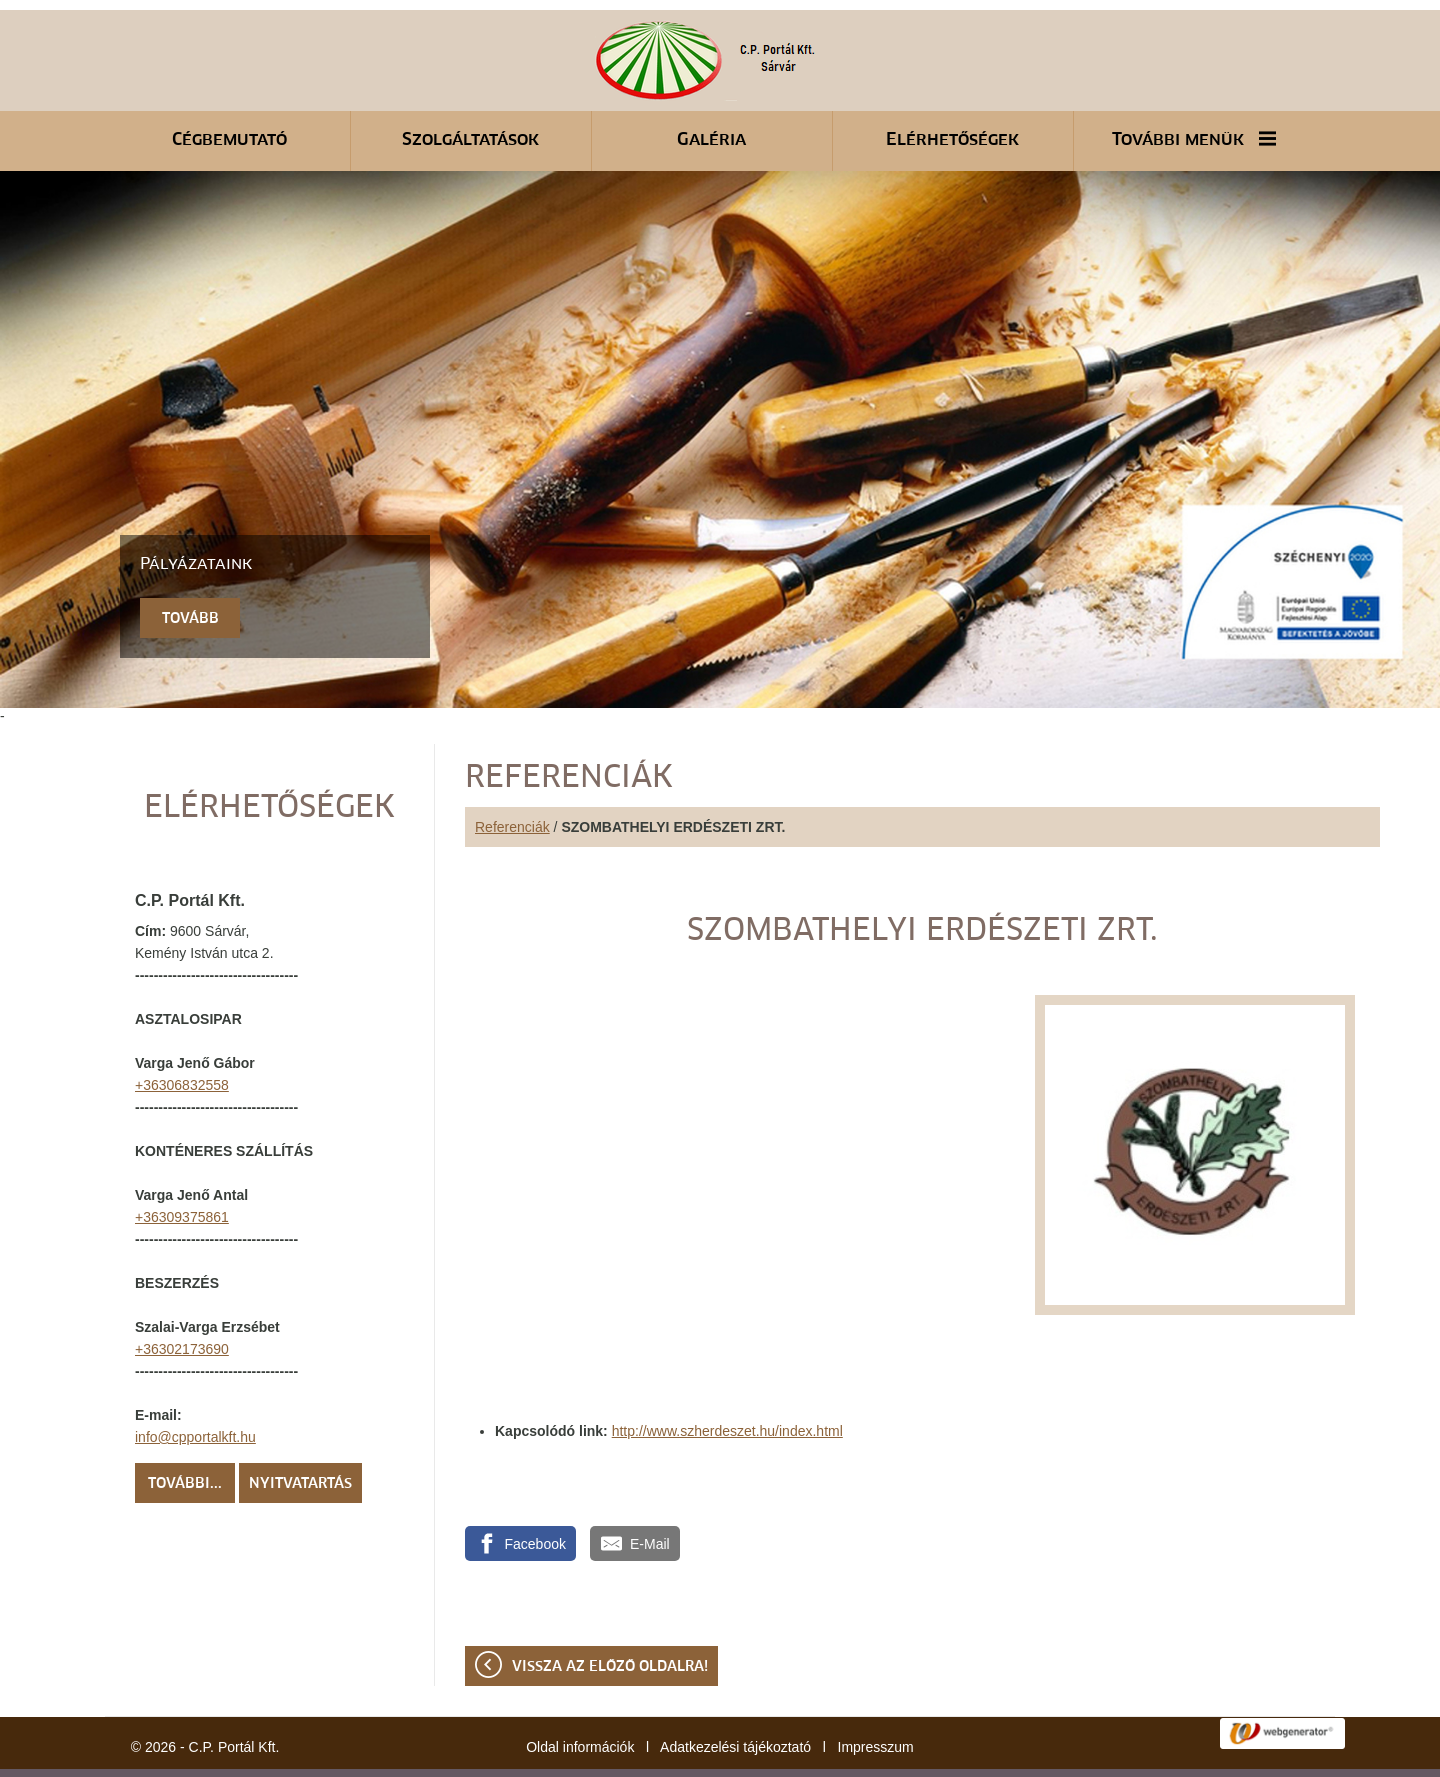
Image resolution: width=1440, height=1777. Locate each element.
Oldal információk (580, 1697)
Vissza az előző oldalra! (610, 1617)
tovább (190, 569)
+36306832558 (182, 1035)
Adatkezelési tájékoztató (735, 1697)
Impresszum (876, 1697)
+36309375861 (182, 1167)
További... (185, 1434)
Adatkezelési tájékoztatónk (408, 1756)
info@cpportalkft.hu (195, 1387)
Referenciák (512, 777)
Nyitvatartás (300, 1434)
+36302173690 (182, 1299)
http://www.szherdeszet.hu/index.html (727, 1381)
